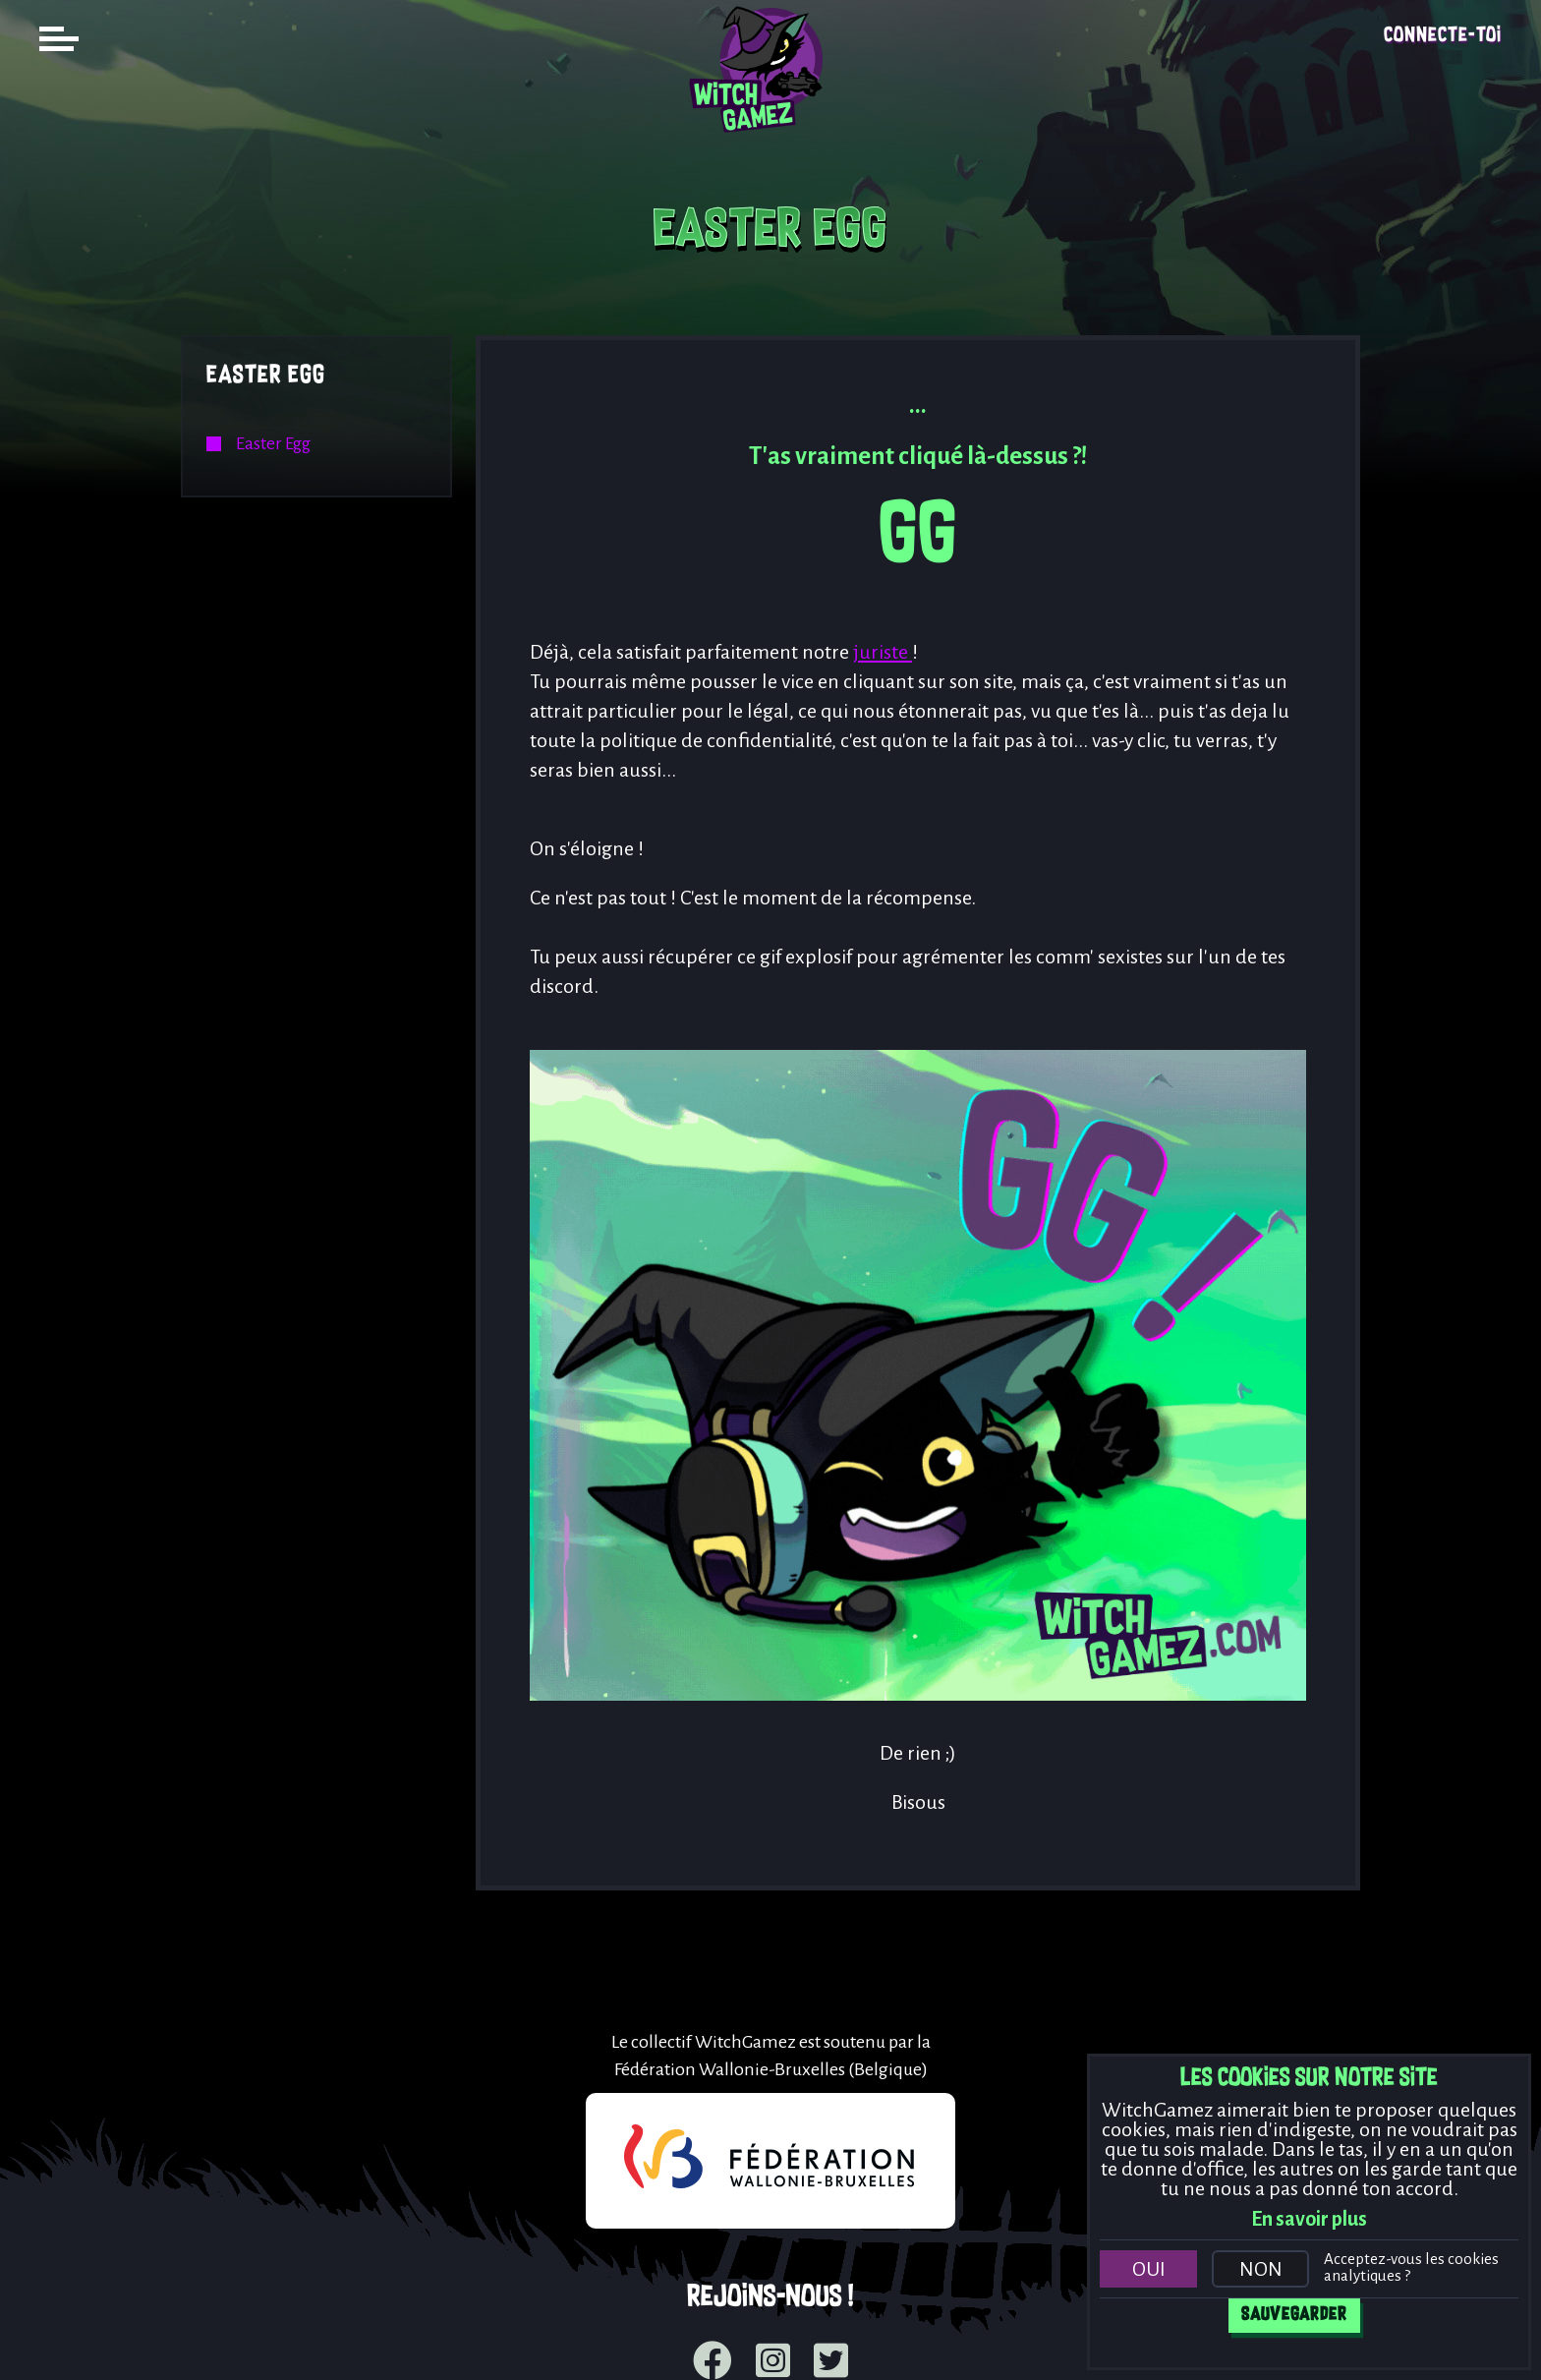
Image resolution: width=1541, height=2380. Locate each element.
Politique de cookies (650, 2340)
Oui (1149, 2269)
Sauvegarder (1294, 2315)
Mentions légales (470, 2340)
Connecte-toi (1443, 36)
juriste (882, 652)
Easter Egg (265, 376)
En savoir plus (1309, 2219)
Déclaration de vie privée (864, 2340)
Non (1261, 2269)
